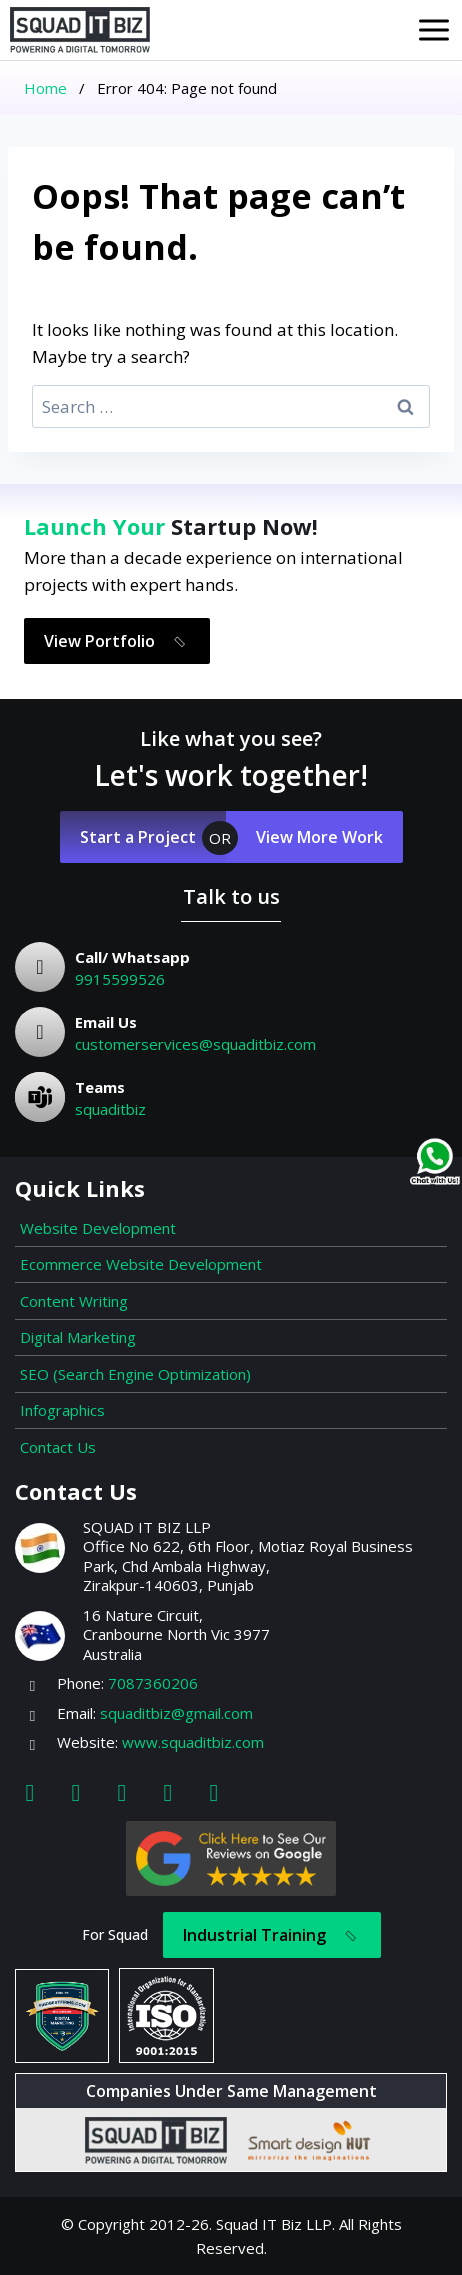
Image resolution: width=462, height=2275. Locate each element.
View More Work (319, 837)
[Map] (214, 1791)
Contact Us (58, 1447)
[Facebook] (30, 1791)
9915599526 (120, 979)
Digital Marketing (78, 1337)
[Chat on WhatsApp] (435, 1162)
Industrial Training (273, 1936)
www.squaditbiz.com (193, 1742)
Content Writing (74, 1301)
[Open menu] (434, 30)
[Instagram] (76, 1791)
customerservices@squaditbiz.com (195, 1044)
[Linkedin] (122, 1791)
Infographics (62, 1410)
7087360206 (153, 1683)
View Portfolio (118, 641)
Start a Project (138, 837)
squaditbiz (110, 1109)
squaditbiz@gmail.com (176, 1713)
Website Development (98, 1228)
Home (45, 88)
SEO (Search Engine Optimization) (135, 1374)
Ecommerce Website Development (141, 1264)
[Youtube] (168, 1791)
